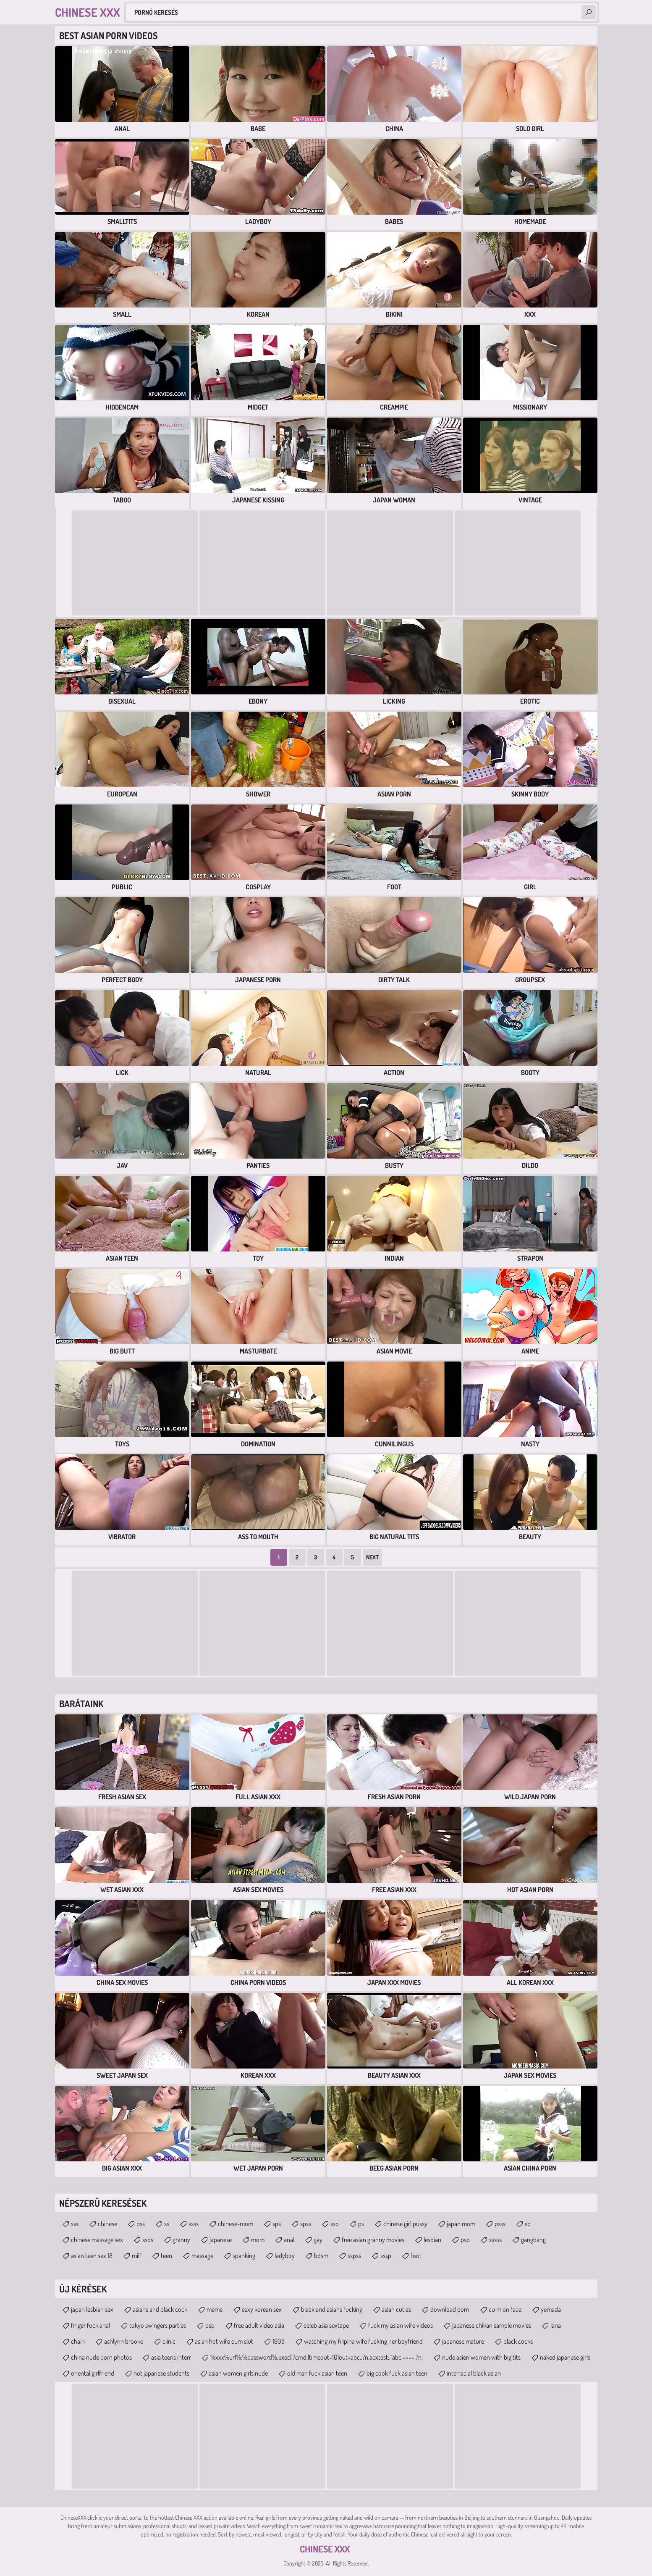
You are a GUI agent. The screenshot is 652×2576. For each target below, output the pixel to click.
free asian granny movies (373, 2239)
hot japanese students (161, 2373)
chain (78, 2341)
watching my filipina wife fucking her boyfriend (363, 2341)
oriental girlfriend (92, 2373)
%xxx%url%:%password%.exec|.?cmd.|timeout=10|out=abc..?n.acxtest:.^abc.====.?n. (316, 2357)
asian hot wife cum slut (224, 2341)
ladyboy (285, 2255)
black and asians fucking (331, 2309)
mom (257, 2239)
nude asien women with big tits (481, 2357)
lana (555, 2325)
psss (500, 2223)
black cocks (518, 2341)
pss (140, 2223)
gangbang (533, 2239)
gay (318, 2239)
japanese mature (463, 2341)
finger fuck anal (90, 2325)
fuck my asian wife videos (400, 2325)
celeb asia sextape (326, 2325)
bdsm (321, 2255)
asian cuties (396, 2309)
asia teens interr (171, 2357)
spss (305, 2223)
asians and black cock (160, 2309)
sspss (354, 2255)
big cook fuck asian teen (397, 2373)
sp (528, 2223)
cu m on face (505, 2309)
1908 (278, 2341)
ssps (147, 2239)
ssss (194, 2223)
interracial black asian (474, 2373)
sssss (495, 2239)
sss (75, 2223)
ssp (334, 2223)
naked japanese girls (565, 2357)
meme (215, 2309)
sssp (385, 2255)
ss (166, 2223)
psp (465, 2239)
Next (372, 1557)
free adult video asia (259, 2325)
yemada (551, 2309)
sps (276, 2223)
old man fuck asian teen (317, 2373)
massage (202, 2255)
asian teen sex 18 (92, 2255)
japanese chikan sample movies (491, 2325)
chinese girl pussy (405, 2223)
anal (289, 2239)
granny (181, 2239)
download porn (449, 2309)
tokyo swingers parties (157, 2325)
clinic (168, 2341)
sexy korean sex (262, 2309)
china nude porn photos (101, 2357)
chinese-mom (235, 2223)
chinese (107, 2223)
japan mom (461, 2223)
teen (166, 2255)
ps (361, 2223)
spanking (244, 2255)
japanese (220, 2239)
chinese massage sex (97, 2239)
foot (416, 2255)
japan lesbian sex (92, 2309)
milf (136, 2255)
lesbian (432, 2239)
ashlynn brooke (123, 2341)
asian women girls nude (238, 2373)
